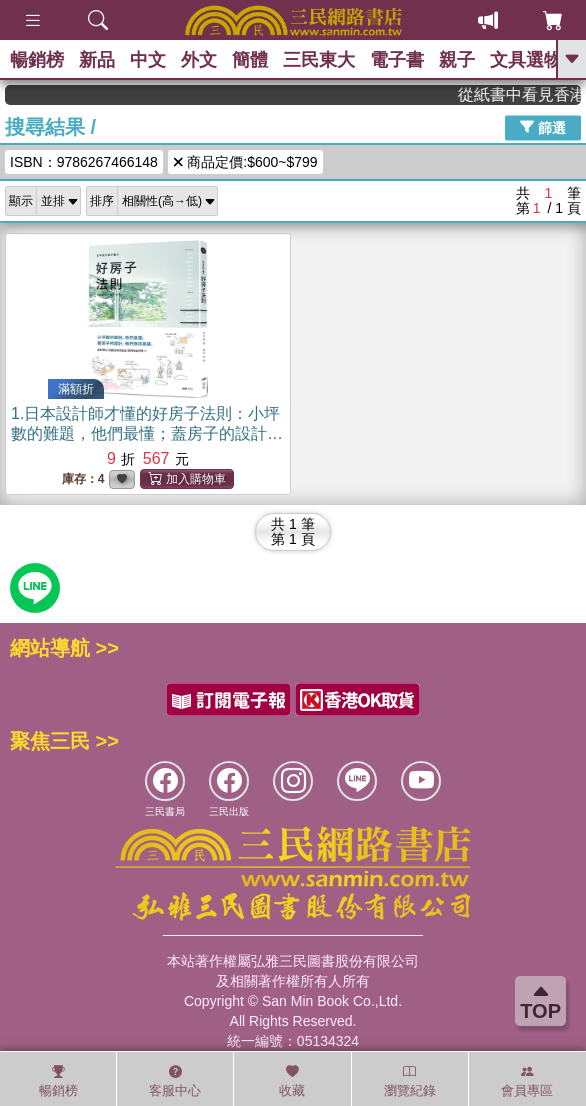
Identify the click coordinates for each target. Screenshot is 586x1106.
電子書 (397, 60)
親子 (457, 60)
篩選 (543, 127)
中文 (148, 60)
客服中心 (175, 1081)
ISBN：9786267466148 (84, 162)
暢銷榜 (37, 60)
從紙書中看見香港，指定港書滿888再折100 (527, 94)
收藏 (292, 1081)
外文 (199, 60)
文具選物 (526, 60)
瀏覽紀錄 (410, 1081)
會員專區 (527, 1081)
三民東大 (319, 60)
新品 (97, 60)
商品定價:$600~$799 (245, 162)
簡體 (250, 60)
